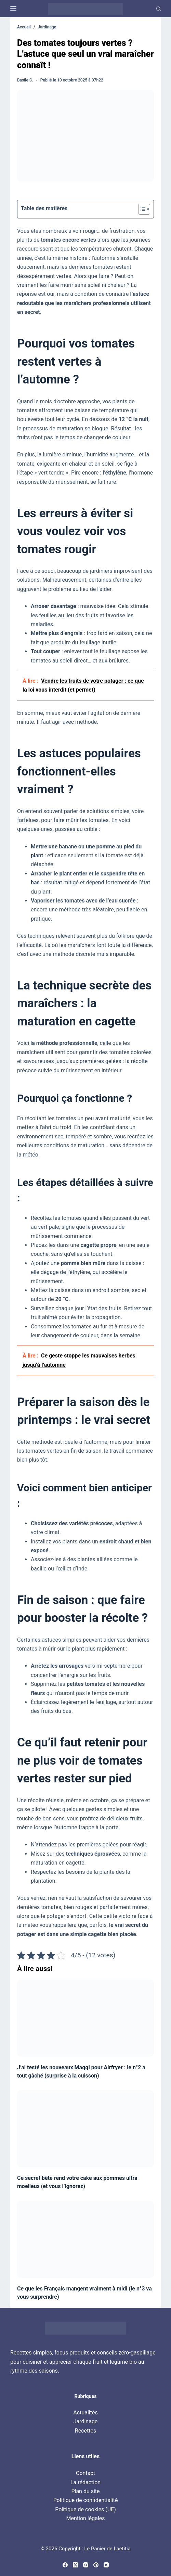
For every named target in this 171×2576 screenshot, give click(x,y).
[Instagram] (85, 2564)
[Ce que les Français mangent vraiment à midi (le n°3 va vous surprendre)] (85, 2239)
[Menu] (13, 8)
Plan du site (85, 2491)
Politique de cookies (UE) (85, 2509)
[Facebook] (65, 2564)
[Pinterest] (95, 2564)
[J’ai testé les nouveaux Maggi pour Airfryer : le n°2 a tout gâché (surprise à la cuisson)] (85, 2018)
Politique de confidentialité (85, 2500)
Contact (85, 2473)
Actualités (85, 2412)
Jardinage (86, 2421)
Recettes (85, 2430)
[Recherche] (158, 9)
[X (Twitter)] (75, 2564)
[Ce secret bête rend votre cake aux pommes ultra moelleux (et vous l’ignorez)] (85, 2128)
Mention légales (85, 2518)
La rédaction (85, 2482)
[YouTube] (106, 2564)
